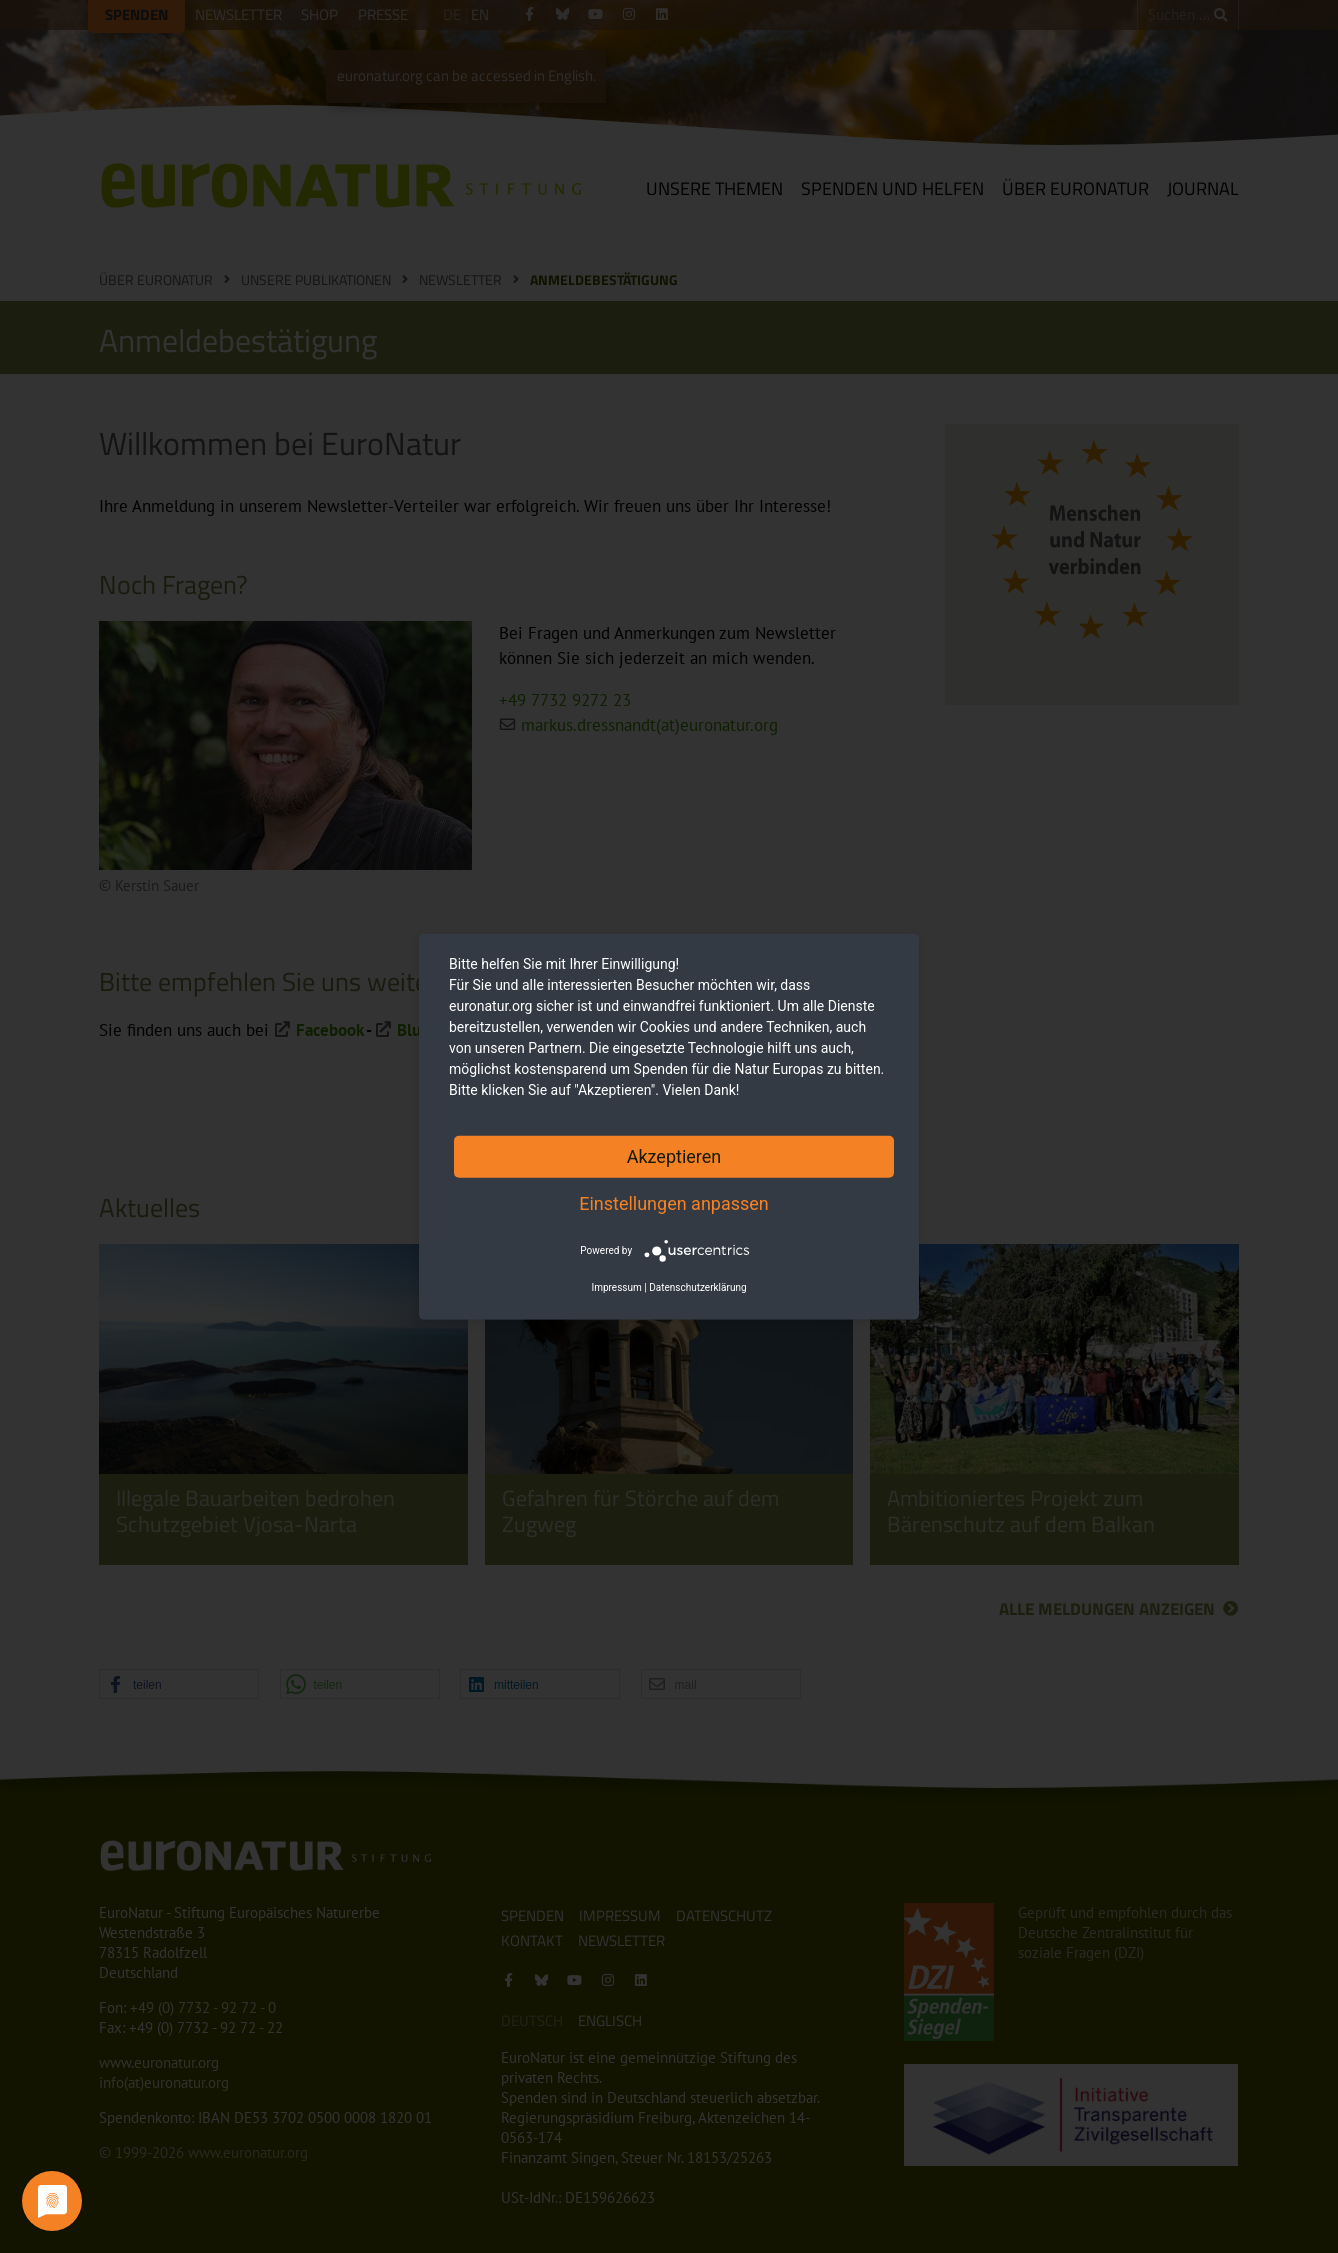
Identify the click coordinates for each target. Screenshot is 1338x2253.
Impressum (616, 1287)
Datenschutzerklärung (697, 1287)
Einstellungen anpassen (674, 1202)
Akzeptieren (674, 1155)
